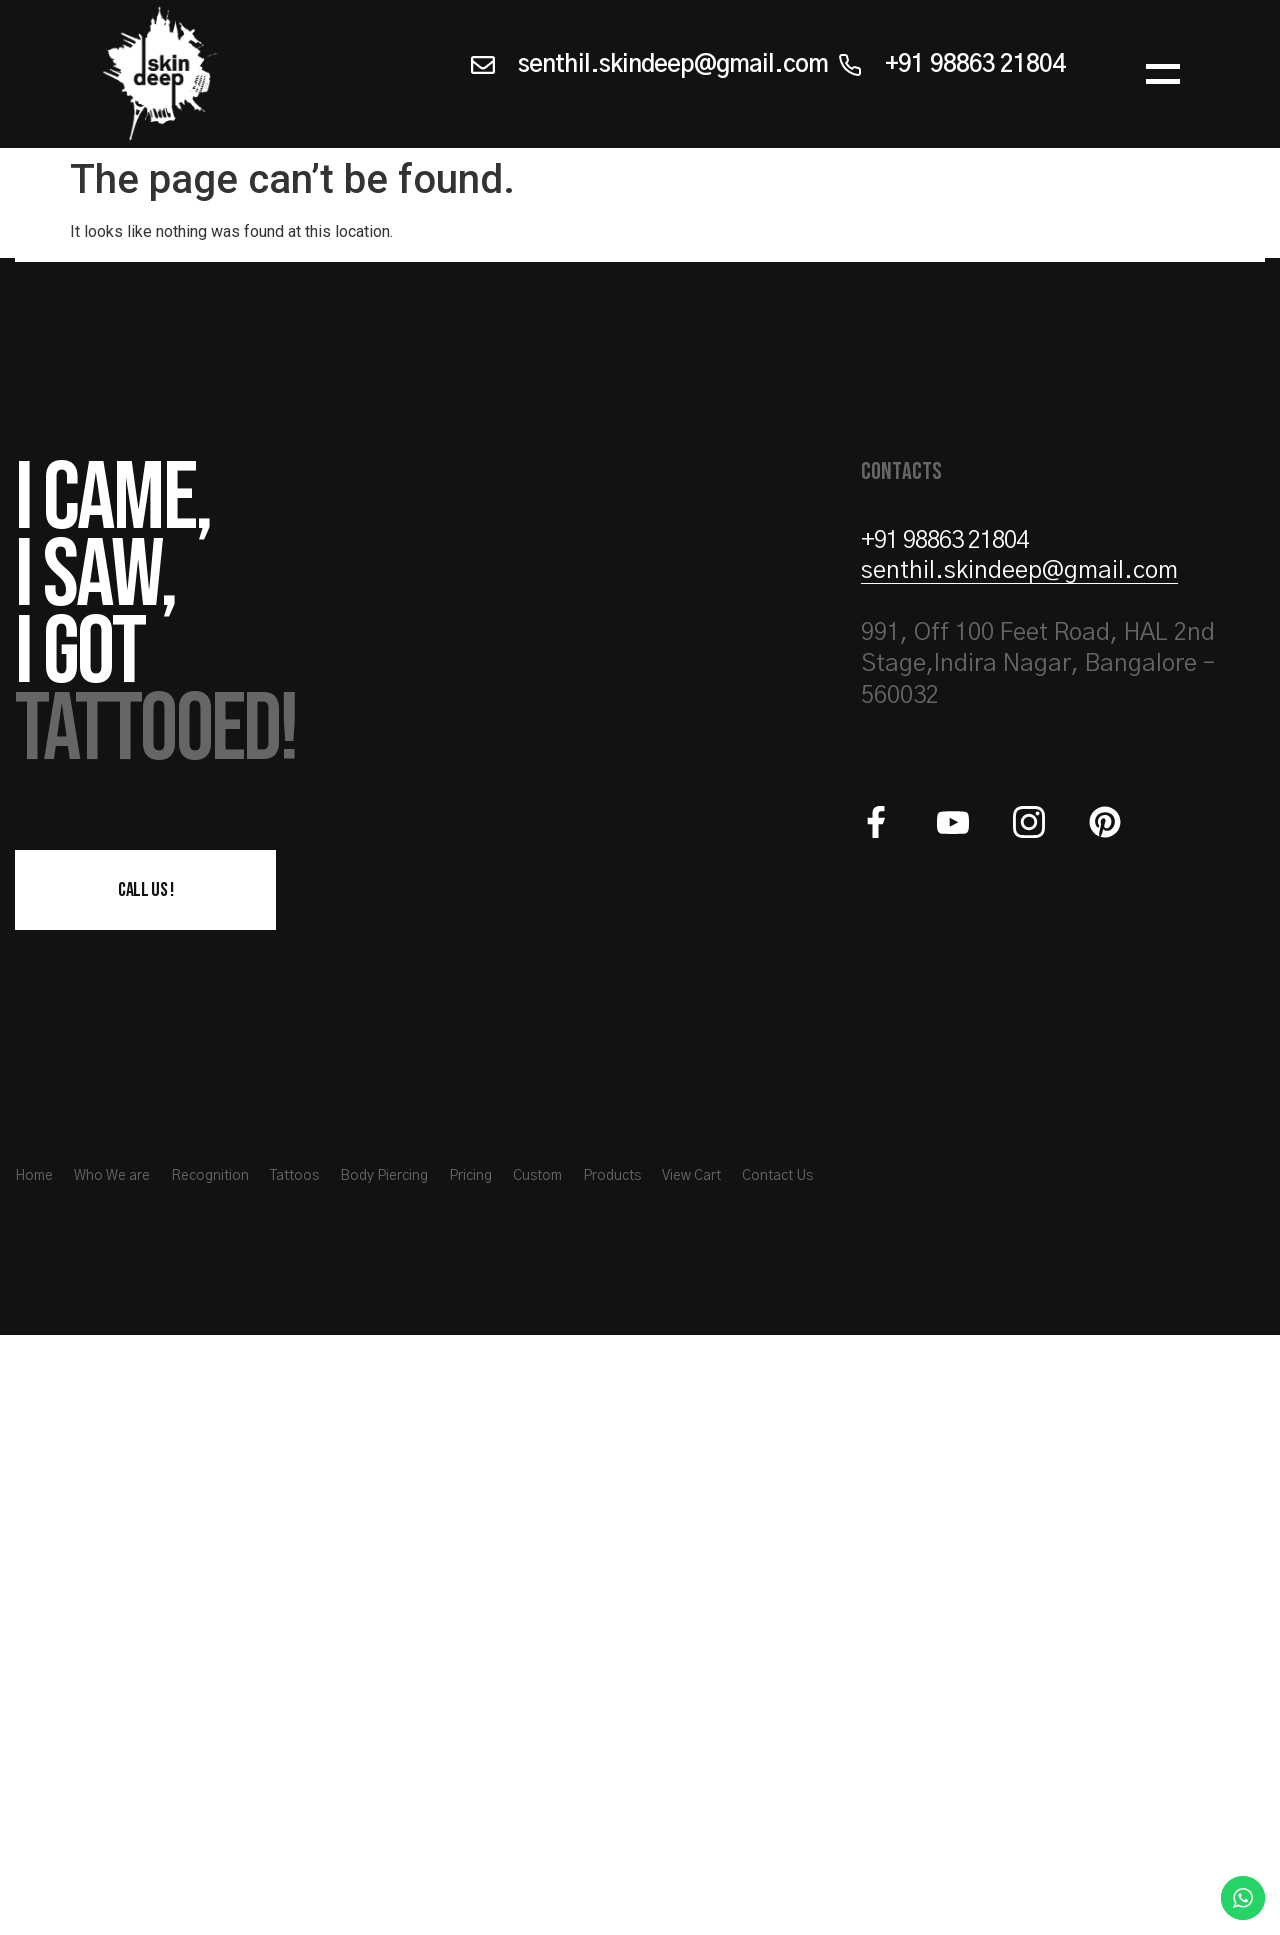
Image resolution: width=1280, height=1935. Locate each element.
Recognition (210, 1176)
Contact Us (777, 1176)
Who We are (112, 1176)
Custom (537, 1176)
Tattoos (294, 1176)
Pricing (470, 1176)
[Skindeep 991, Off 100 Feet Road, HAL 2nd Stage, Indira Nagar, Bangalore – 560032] (640, 1635)
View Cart (691, 1176)
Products (612, 1176)
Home (34, 1176)
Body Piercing (384, 1176)
